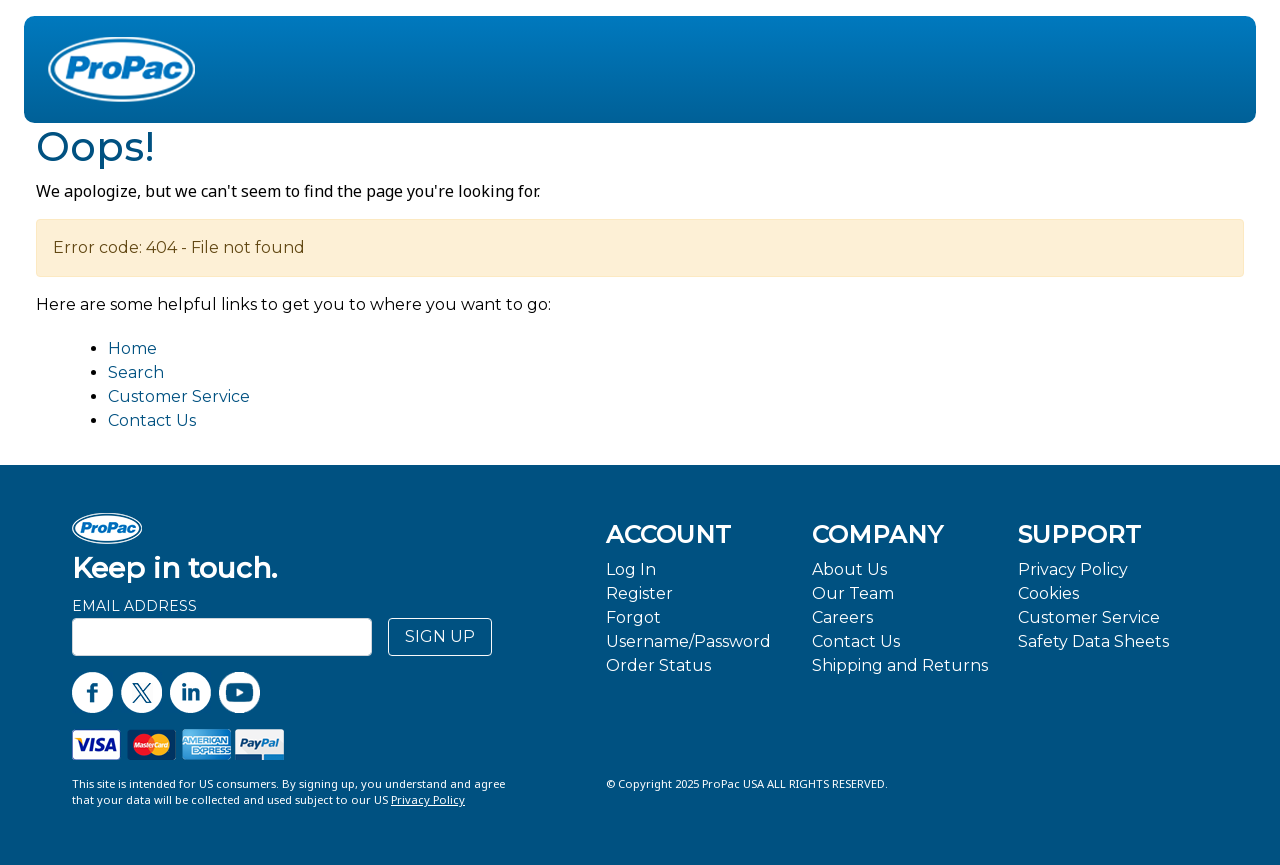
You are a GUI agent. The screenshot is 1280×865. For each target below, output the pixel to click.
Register (639, 593)
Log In (631, 569)
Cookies (1048, 593)
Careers (842, 617)
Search (136, 372)
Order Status (658, 665)
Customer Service (179, 396)
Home (132, 348)
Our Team (853, 593)
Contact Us (152, 420)
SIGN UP (440, 636)
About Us (849, 569)
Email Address (134, 606)
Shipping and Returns (900, 665)
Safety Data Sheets (1093, 641)
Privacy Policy (1073, 569)
